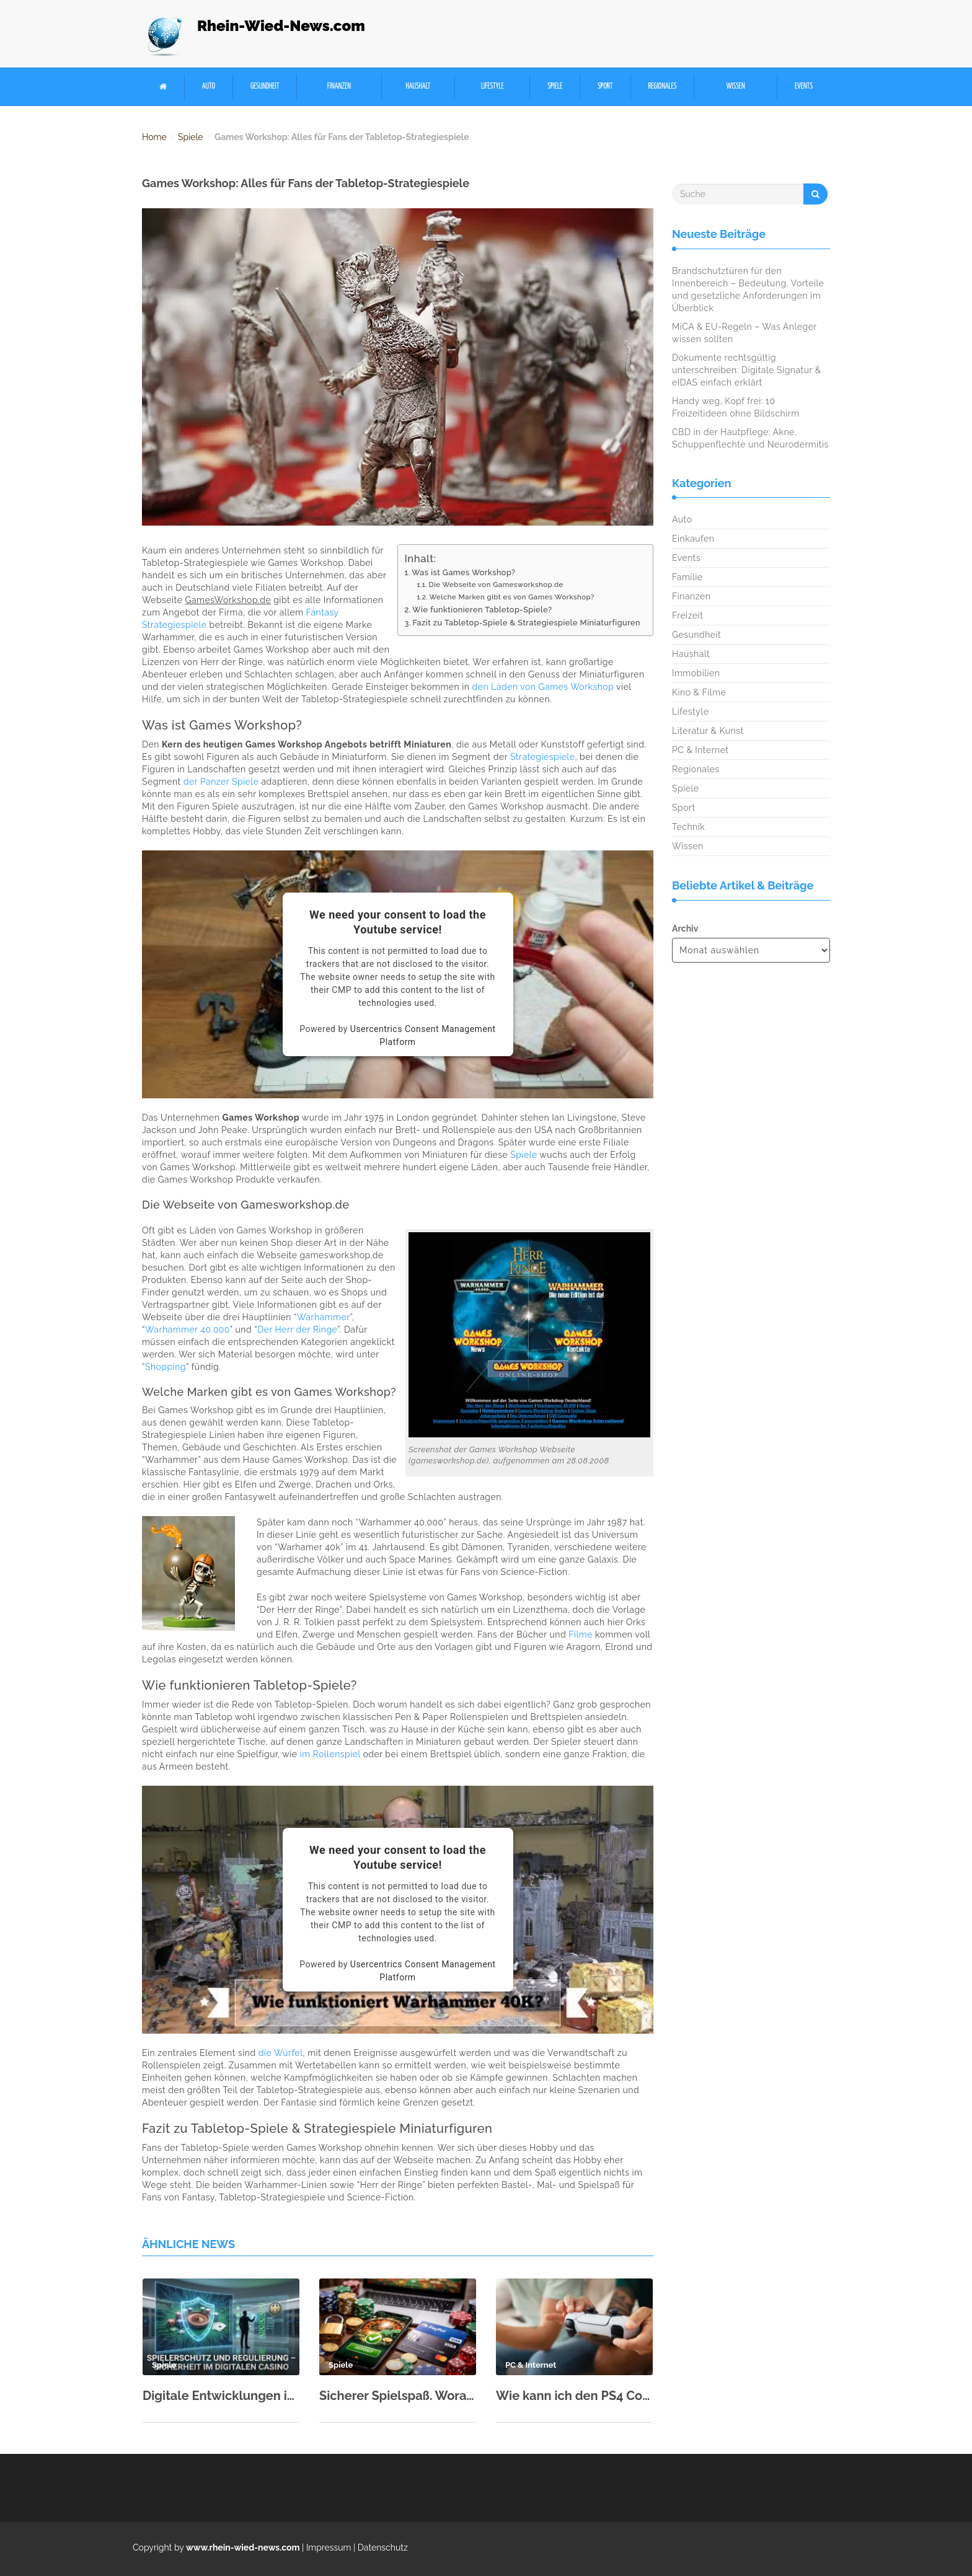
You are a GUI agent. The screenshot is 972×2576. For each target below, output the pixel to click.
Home (154, 137)
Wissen (736, 86)
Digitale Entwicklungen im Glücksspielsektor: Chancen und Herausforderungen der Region (221, 2395)
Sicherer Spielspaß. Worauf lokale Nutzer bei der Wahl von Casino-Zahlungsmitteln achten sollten (397, 2395)
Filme (580, 1634)
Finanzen (339, 86)
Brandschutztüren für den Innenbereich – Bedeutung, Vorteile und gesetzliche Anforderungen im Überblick (748, 289)
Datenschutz (383, 2547)
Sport (605, 86)
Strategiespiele (542, 757)
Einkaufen (693, 539)
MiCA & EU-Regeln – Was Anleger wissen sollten (744, 333)
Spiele (554, 86)
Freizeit (687, 615)
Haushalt (417, 86)
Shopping (165, 1367)
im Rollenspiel (330, 1754)
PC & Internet (700, 750)
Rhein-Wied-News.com (281, 26)
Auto (208, 86)
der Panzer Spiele (221, 782)
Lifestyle (492, 86)
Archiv (685, 928)
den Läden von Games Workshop (543, 687)
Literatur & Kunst (708, 731)
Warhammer (323, 1317)
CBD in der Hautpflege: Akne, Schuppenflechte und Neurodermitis (750, 438)
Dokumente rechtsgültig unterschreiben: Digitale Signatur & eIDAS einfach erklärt (746, 370)
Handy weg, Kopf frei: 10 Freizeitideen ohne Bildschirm (736, 407)
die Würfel (280, 2053)
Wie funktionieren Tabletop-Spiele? (482, 609)
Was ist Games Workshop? (463, 572)
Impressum (328, 2547)
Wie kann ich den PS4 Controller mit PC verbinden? (574, 2395)
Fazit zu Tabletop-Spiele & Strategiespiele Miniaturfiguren (526, 622)
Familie (687, 577)
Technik (688, 827)
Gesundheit (265, 86)
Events (804, 86)
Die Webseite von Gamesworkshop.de (496, 584)
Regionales (662, 86)
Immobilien (696, 673)
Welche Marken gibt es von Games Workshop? (511, 597)
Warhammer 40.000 (187, 1329)
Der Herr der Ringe (297, 1329)
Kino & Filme (699, 692)
